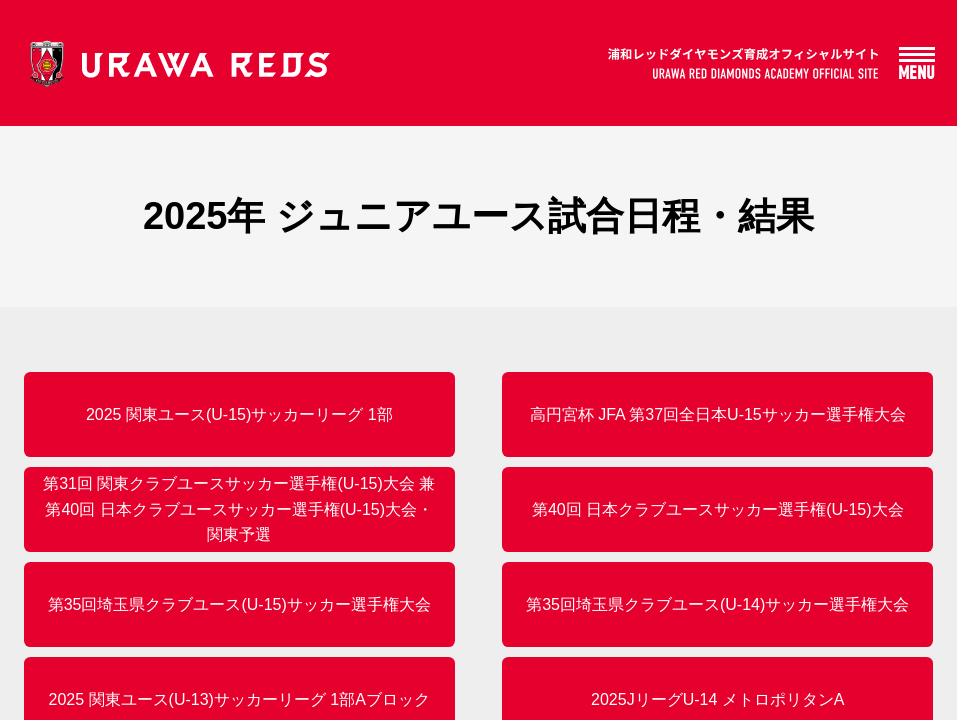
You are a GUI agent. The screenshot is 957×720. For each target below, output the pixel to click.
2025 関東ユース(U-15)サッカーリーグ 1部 (239, 414)
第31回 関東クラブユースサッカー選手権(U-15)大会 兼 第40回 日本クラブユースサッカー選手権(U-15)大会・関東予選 (239, 509)
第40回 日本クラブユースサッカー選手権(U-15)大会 (718, 509)
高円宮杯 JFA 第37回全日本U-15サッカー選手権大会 (718, 414)
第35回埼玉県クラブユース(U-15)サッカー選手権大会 (239, 604)
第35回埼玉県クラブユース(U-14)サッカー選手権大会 (717, 604)
